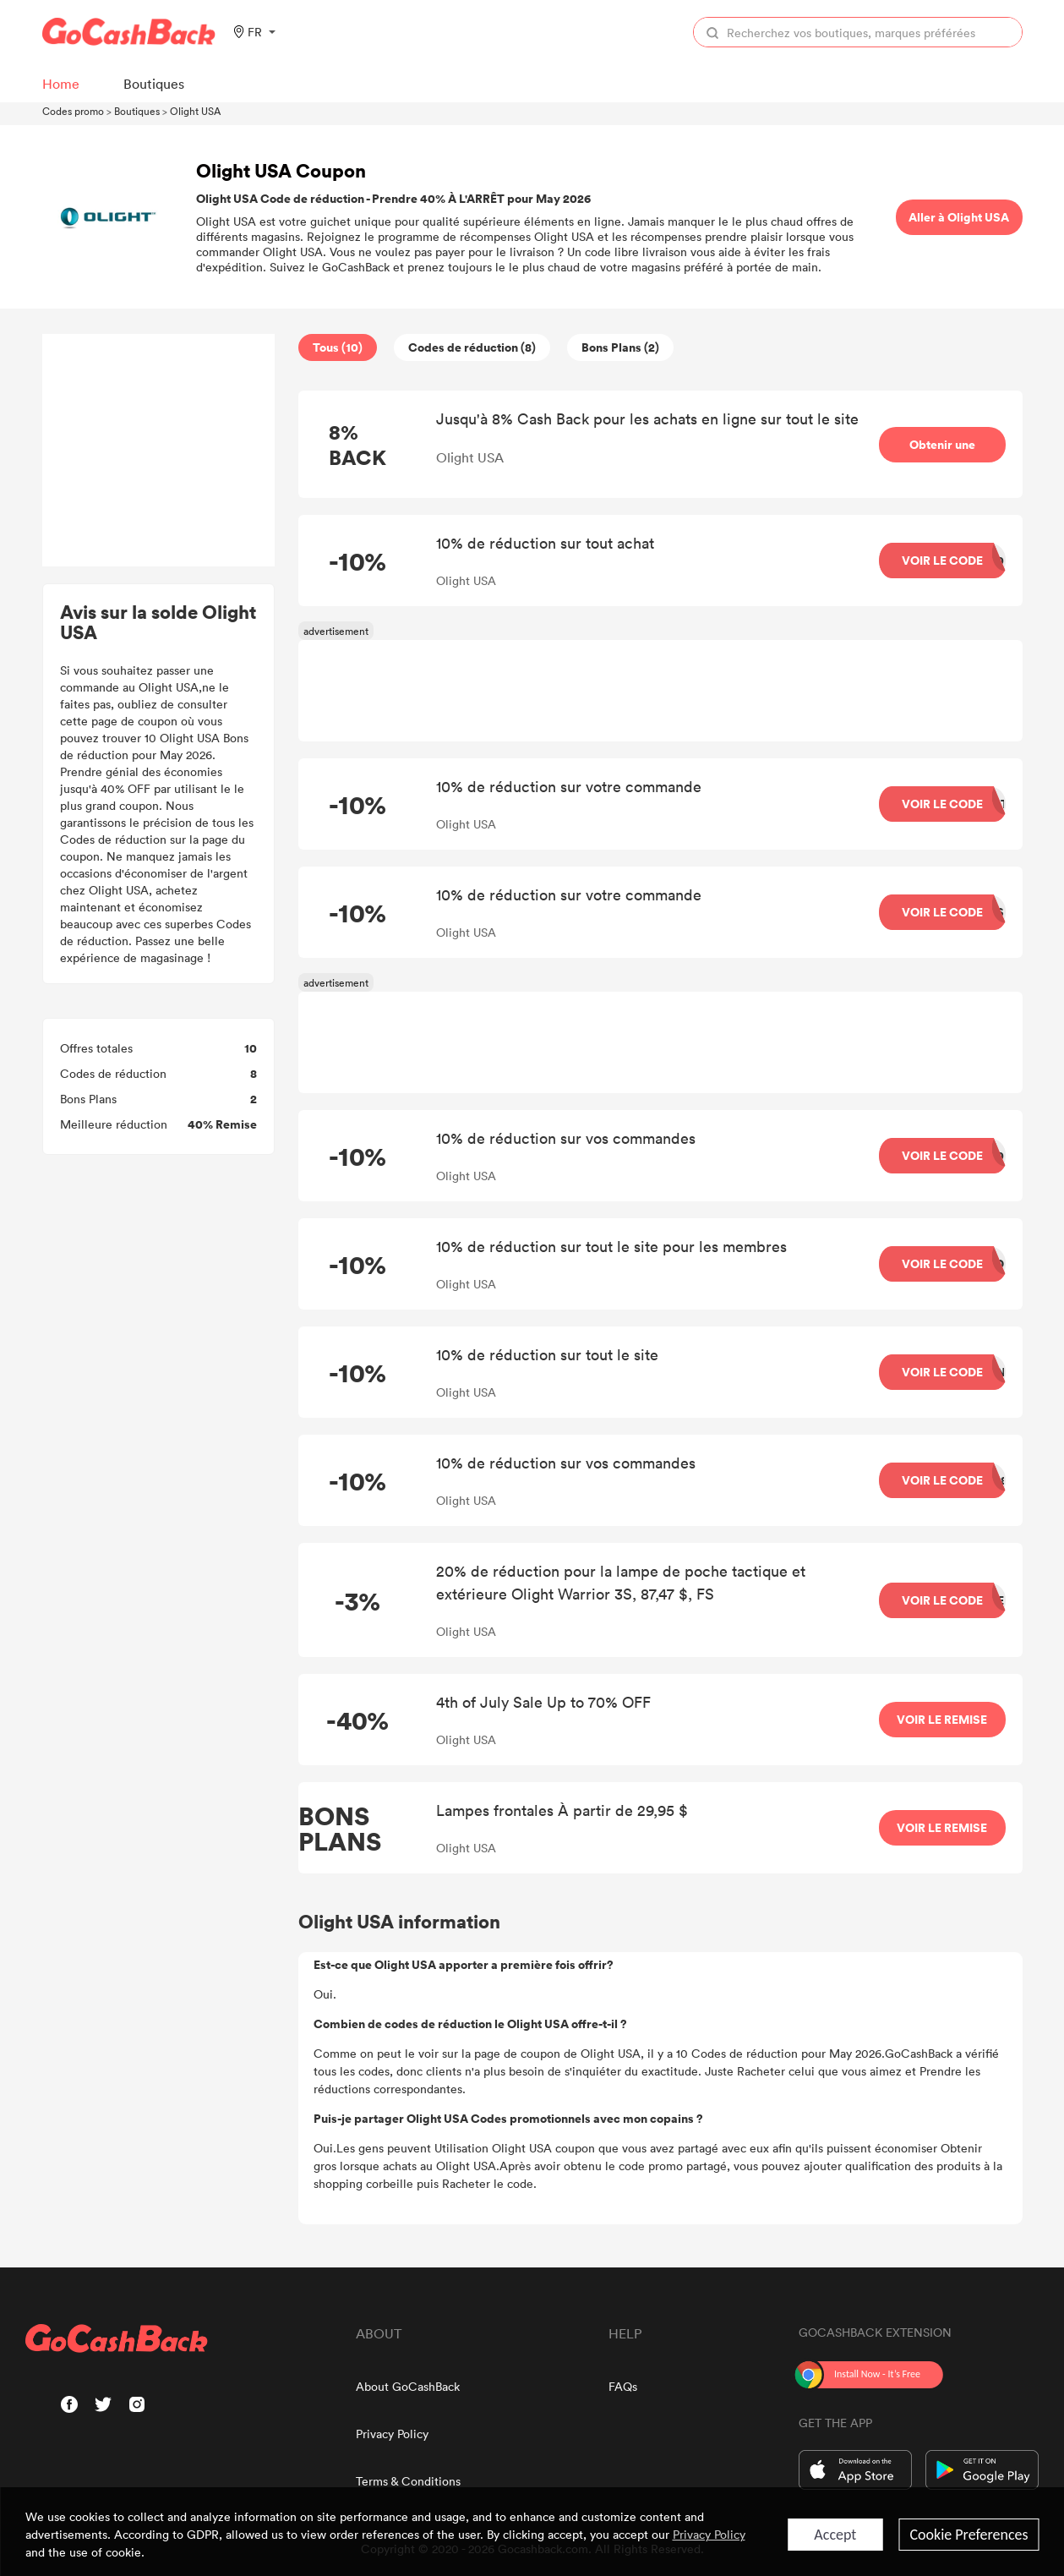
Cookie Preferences (968, 2534)
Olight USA (195, 110)
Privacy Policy (392, 2434)
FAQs (622, 2386)
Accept (835, 2534)
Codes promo (73, 110)
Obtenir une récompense (942, 462)
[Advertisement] (158, 450)
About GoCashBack (408, 2386)
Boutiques (137, 110)
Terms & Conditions (408, 2481)
